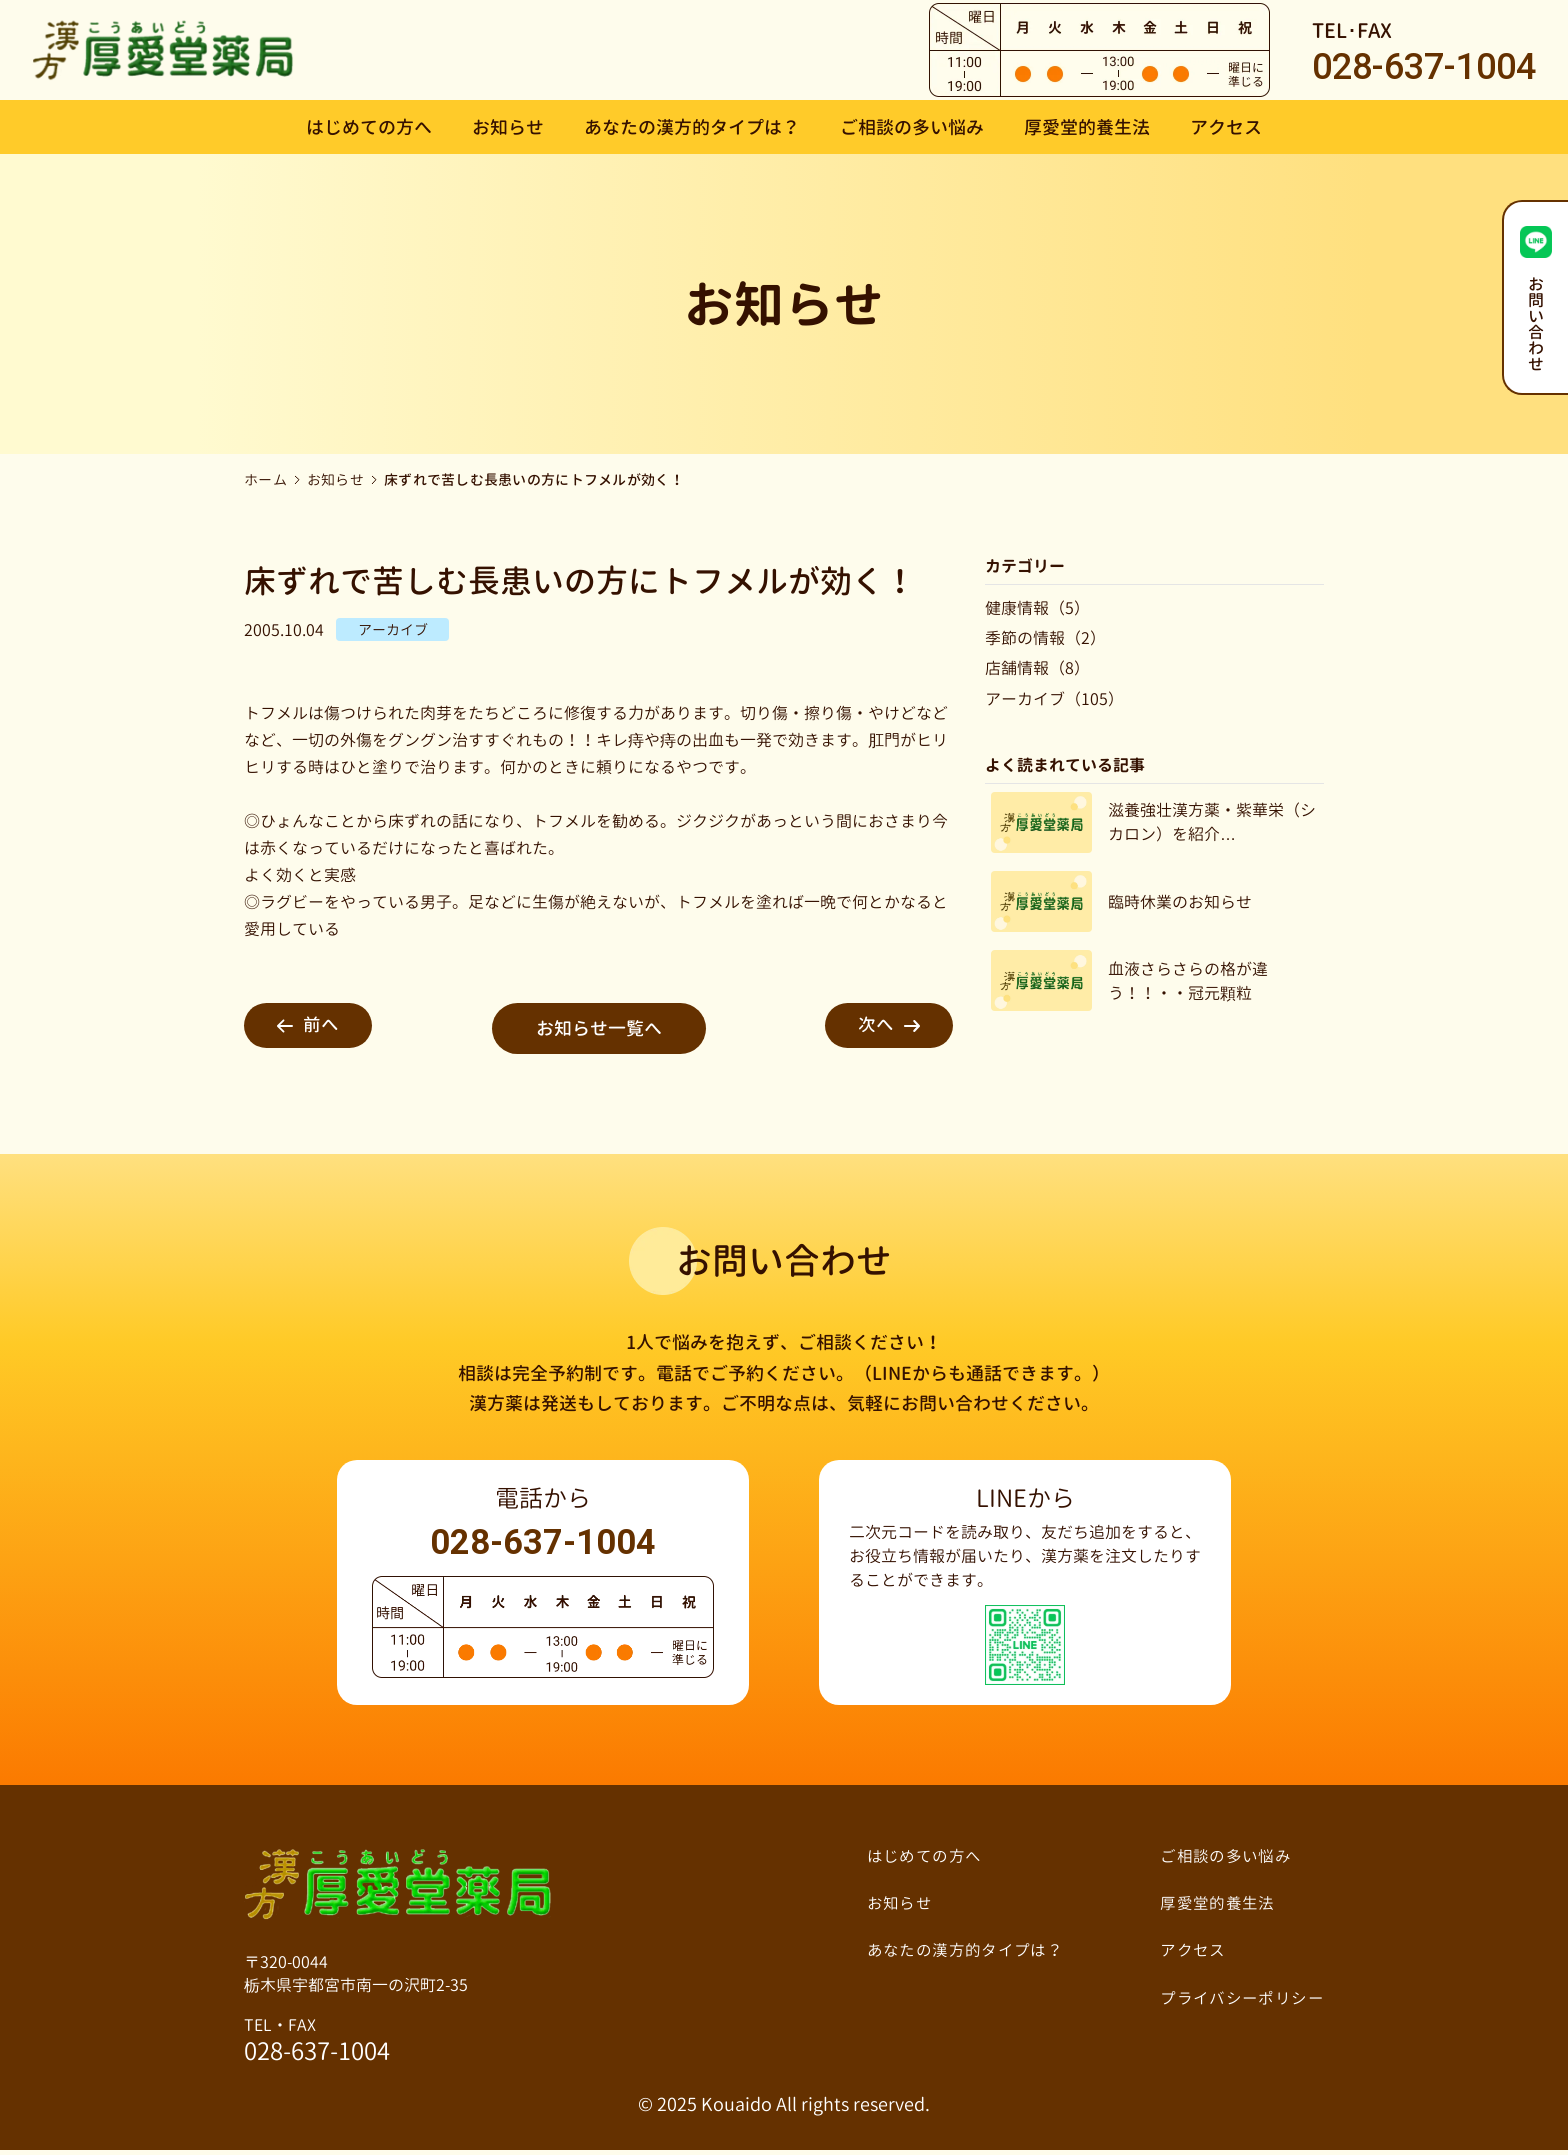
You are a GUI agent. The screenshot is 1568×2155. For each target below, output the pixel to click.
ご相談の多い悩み (912, 127)
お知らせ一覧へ (599, 1028)
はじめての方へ (369, 127)
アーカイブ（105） (1054, 699)
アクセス (1226, 127)
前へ (316, 1028)
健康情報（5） (1037, 608)
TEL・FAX (317, 2045)
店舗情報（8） (1037, 668)
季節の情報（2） (1045, 638)
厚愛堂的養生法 (1087, 127)
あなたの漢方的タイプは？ (692, 127)
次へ (881, 1028)
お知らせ (508, 127)
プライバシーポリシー (1241, 2001)
